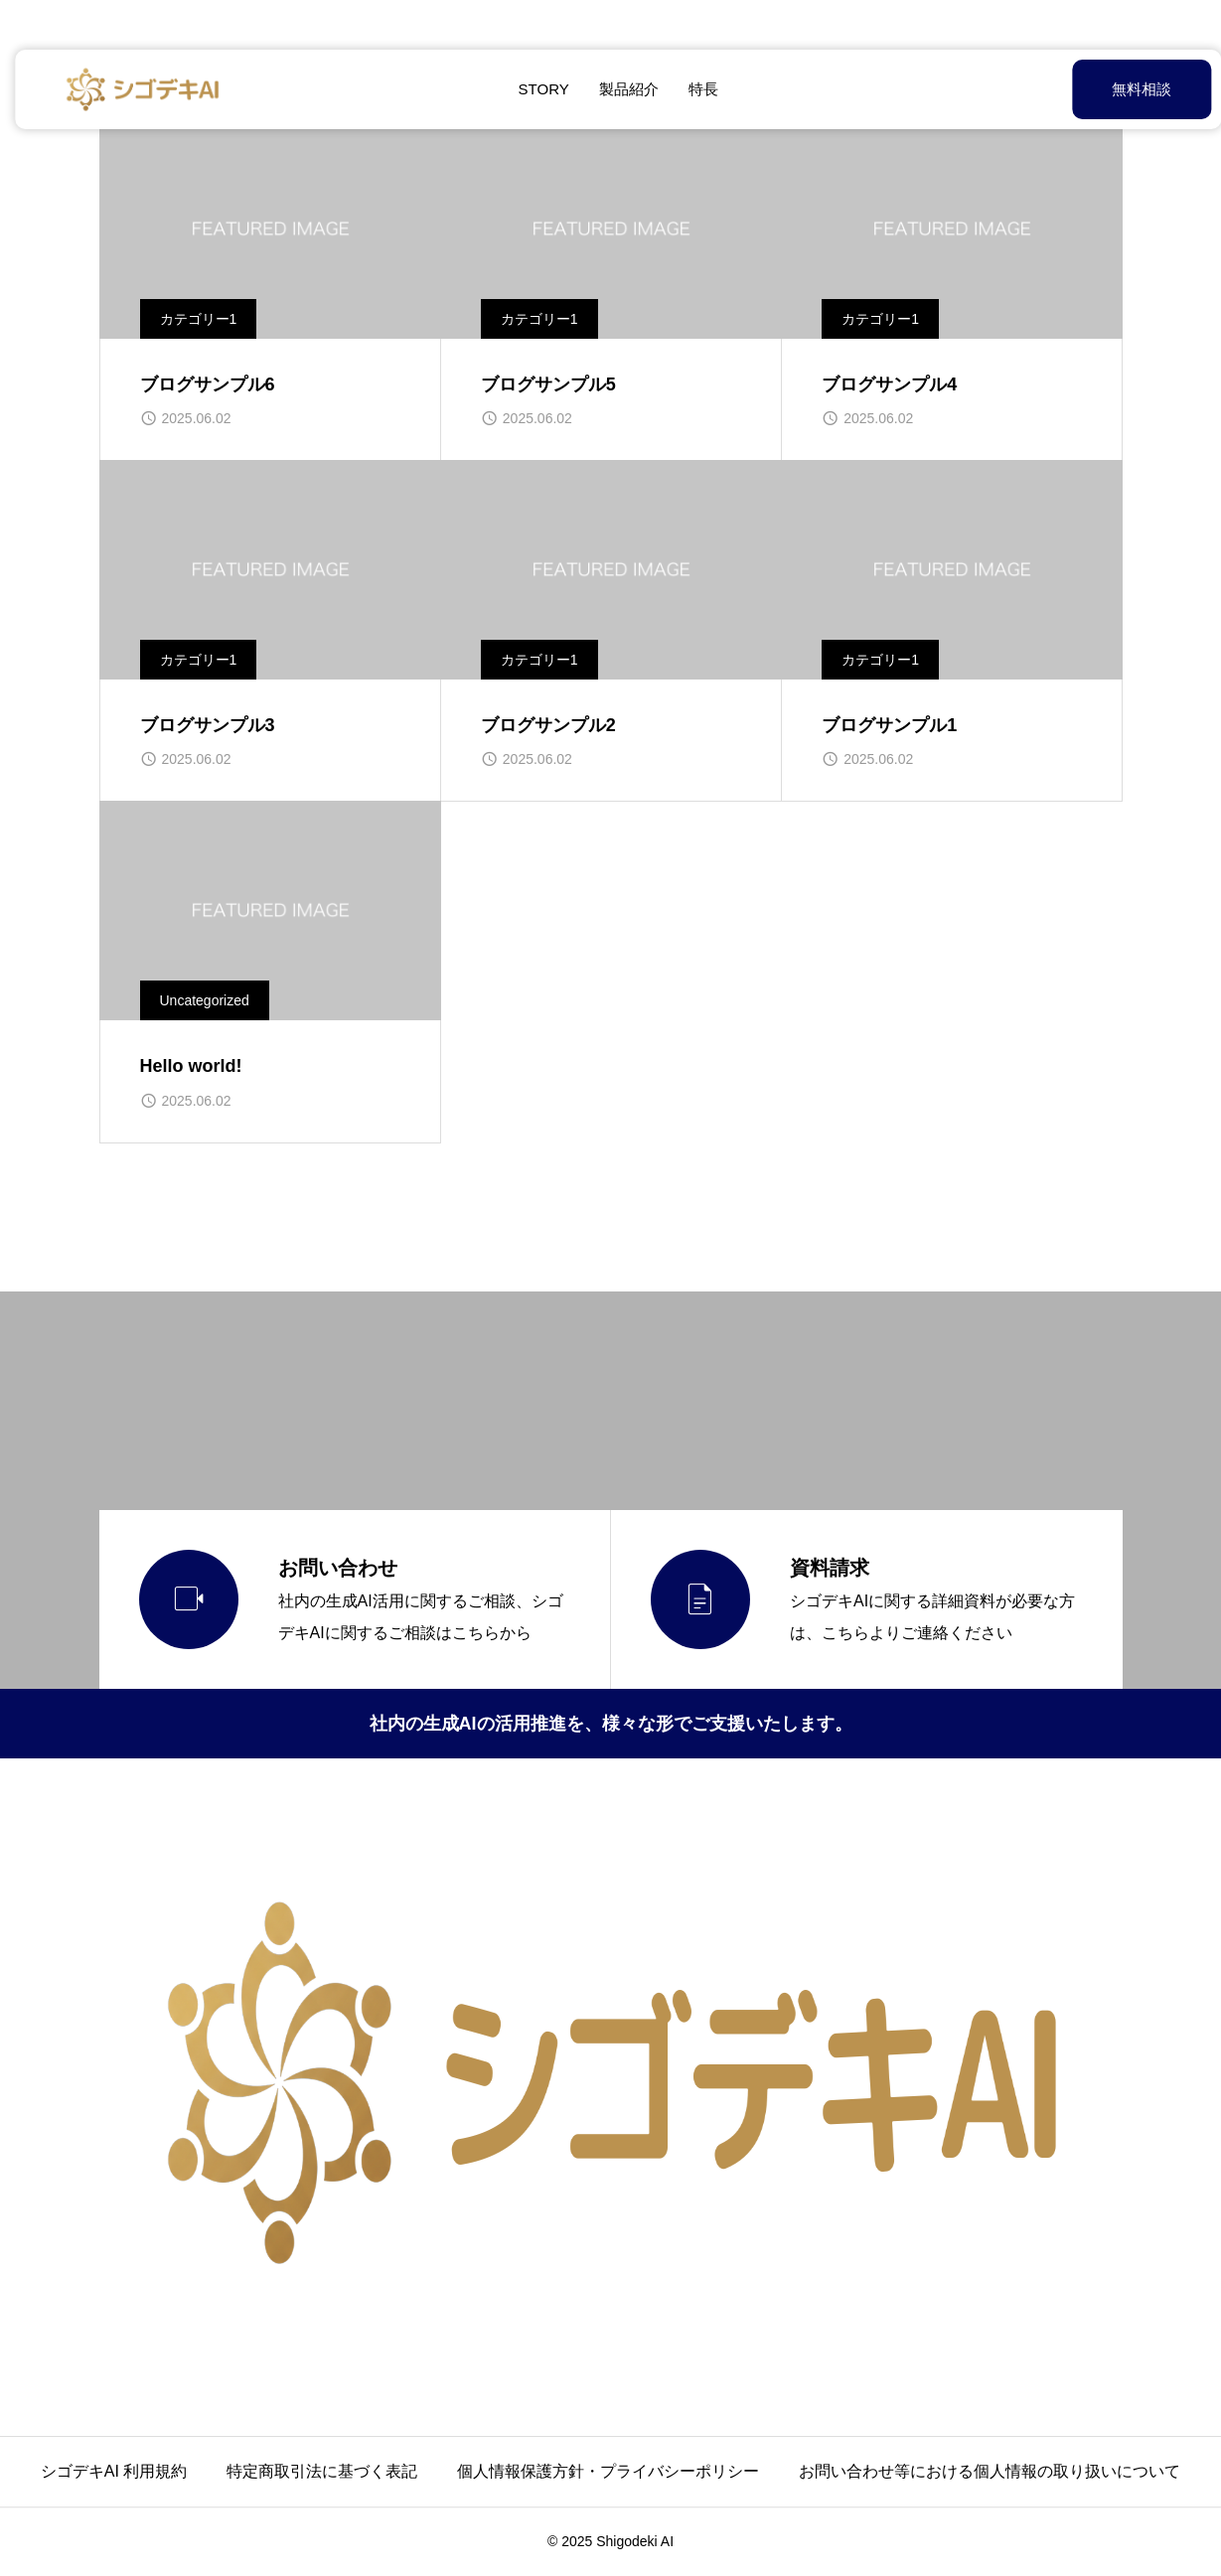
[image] (270, 229)
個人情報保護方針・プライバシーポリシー (608, 2471)
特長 (695, 88)
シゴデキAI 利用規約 (114, 2471)
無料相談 (1092, 88)
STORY (536, 88)
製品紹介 (621, 88)
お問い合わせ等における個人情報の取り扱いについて (989, 2471)
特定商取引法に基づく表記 (322, 2471)
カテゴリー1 (198, 319)
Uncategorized (204, 1000)
